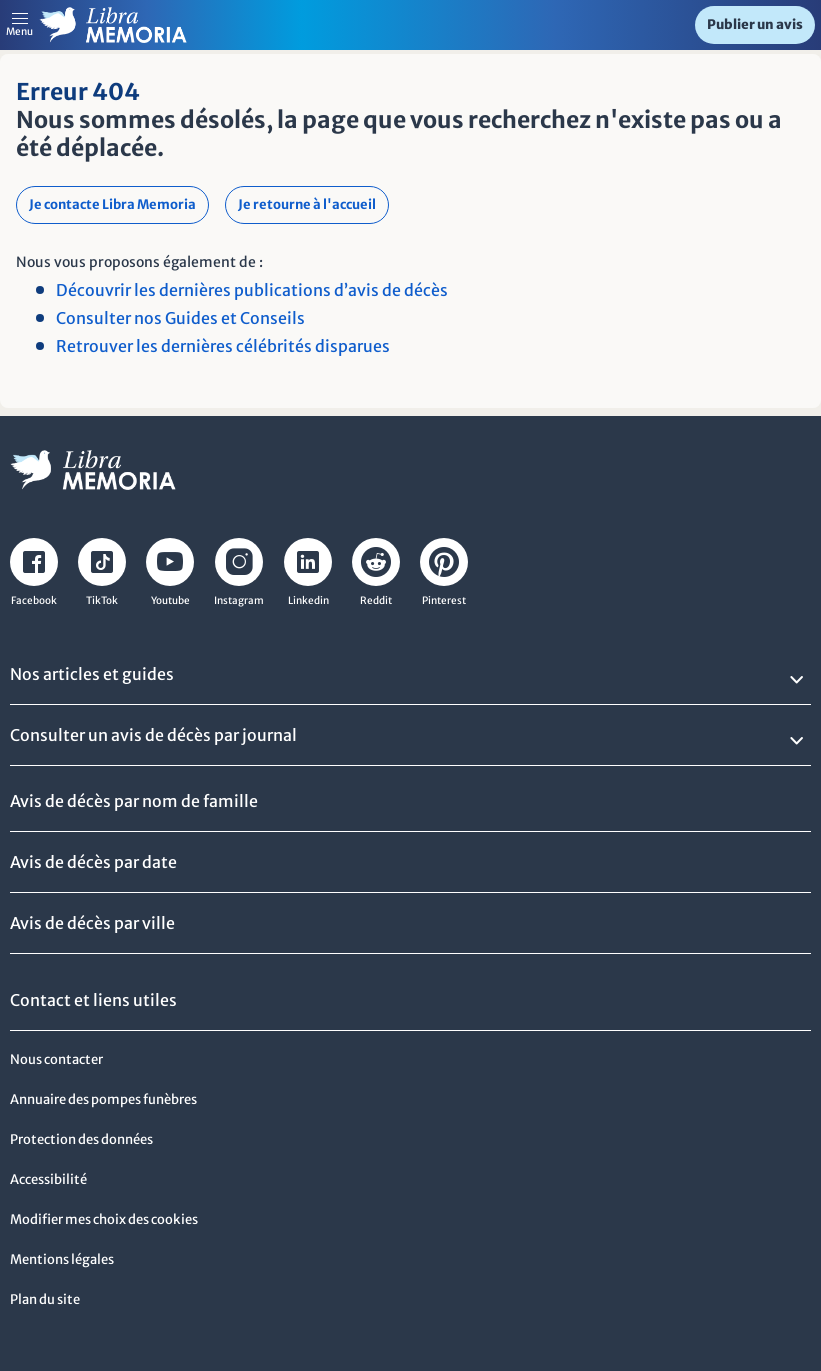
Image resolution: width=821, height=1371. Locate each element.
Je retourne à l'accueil (307, 204)
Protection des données (81, 1139)
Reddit (376, 600)
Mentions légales (62, 1259)
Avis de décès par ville (92, 923)
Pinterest (444, 600)
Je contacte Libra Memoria (112, 204)
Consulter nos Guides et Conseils (180, 318)
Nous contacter (56, 1059)
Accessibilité (48, 1179)
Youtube (170, 600)
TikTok (102, 600)
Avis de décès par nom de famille (134, 801)
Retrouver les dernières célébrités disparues (223, 346)
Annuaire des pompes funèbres (103, 1099)
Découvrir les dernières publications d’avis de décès (252, 290)
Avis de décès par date (93, 862)
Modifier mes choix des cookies (104, 1219)
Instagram (239, 600)
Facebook (34, 600)
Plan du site (45, 1299)
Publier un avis (755, 24)
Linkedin (308, 600)
